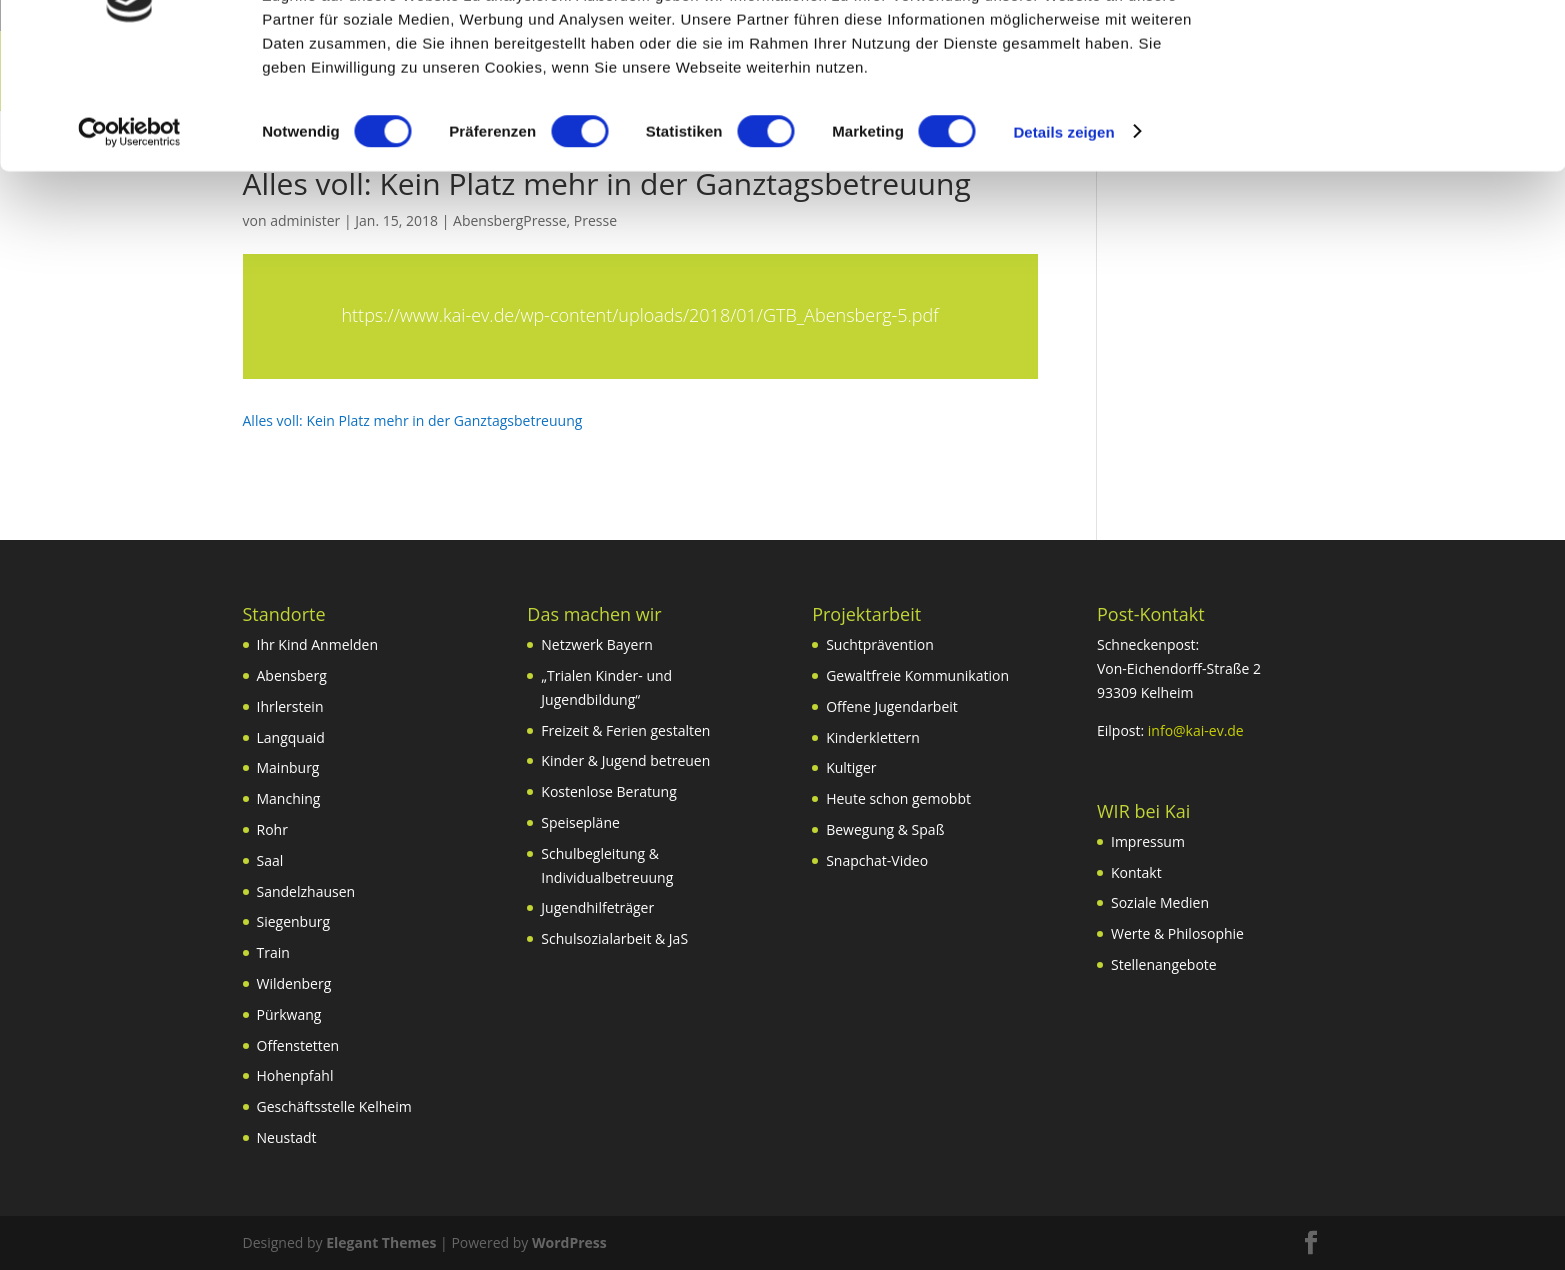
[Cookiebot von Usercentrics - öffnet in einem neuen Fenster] (129, 234)
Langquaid (291, 737)
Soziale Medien (1160, 902)
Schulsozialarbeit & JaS (614, 938)
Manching (289, 798)
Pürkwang (289, 1014)
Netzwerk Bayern (596, 644)
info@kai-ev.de (1196, 730)
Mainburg (288, 767)
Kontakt (1136, 872)
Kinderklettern (873, 737)
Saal (270, 860)
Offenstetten (298, 1045)
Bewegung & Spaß (885, 829)
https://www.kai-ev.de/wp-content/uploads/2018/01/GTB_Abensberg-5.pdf (639, 315)
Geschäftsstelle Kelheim (334, 1106)
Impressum (1148, 841)
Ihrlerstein (290, 706)
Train (273, 952)
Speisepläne (580, 822)
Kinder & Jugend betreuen (625, 760)
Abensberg (292, 675)
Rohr (272, 829)
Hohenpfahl (295, 1075)
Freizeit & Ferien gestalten (625, 730)
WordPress (569, 1242)
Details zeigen (1063, 233)
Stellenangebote (1164, 964)
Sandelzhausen (306, 891)
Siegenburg (294, 921)
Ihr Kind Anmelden (318, 644)
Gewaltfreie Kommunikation (917, 675)
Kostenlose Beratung (608, 791)
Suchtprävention (880, 644)
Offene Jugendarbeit (892, 706)
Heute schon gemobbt (898, 798)
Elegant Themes (381, 1242)
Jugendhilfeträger (597, 907)
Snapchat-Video (877, 860)
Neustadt (287, 1137)
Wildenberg (294, 983)
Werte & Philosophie (1177, 933)
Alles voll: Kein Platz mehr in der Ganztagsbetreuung (413, 420)
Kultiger (851, 767)
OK (1398, 49)
